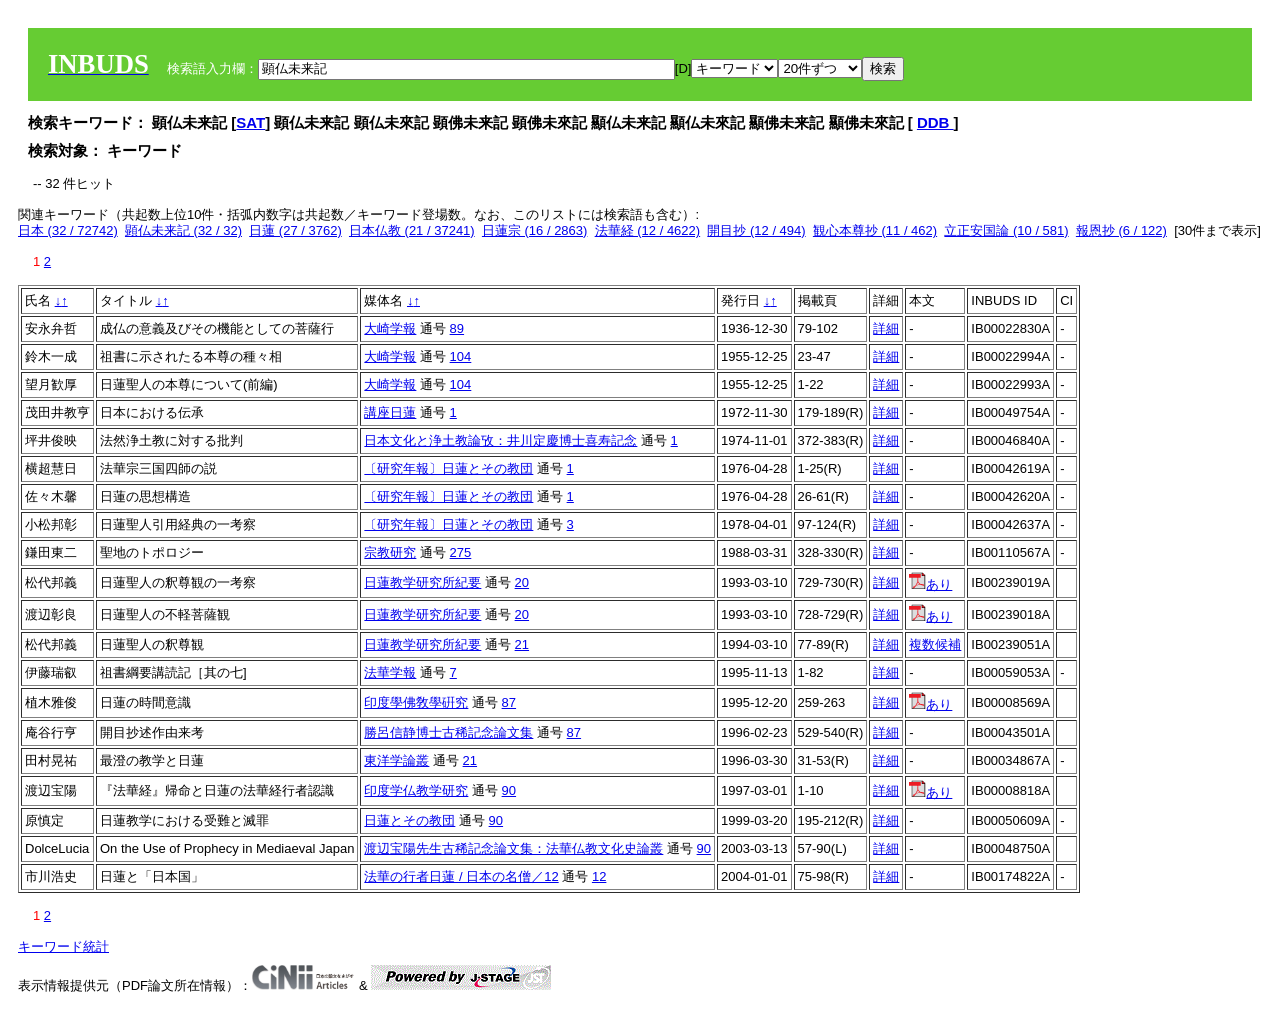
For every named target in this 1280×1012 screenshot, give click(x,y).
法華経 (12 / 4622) (648, 230)
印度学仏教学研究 (416, 790)
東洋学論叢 (396, 760)
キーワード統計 (63, 946)
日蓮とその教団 (409, 820)
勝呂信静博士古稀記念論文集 (448, 732)
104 (461, 356)
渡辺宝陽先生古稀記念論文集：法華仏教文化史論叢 (513, 848)
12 (599, 876)
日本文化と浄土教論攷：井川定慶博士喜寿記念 (500, 440)
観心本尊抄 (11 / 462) (875, 230)
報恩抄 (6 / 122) (1121, 230)
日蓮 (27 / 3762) (295, 230)
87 (509, 702)
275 (461, 552)
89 (457, 328)
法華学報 (390, 672)
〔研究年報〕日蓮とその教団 (448, 468)
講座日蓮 (390, 412)
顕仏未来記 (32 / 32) (183, 230)
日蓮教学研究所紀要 (422, 582)
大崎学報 (390, 328)
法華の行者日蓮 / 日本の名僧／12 (461, 876)
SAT (250, 122)
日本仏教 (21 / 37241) (412, 230)
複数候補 (935, 644)
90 (509, 790)
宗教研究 (390, 552)
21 (522, 644)
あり (930, 584)
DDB (935, 122)
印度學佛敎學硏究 (416, 702)
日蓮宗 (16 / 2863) (535, 230)
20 (522, 582)
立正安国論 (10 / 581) (1006, 230)
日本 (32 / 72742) (68, 230)
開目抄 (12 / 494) (756, 230)
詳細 (886, 328)
